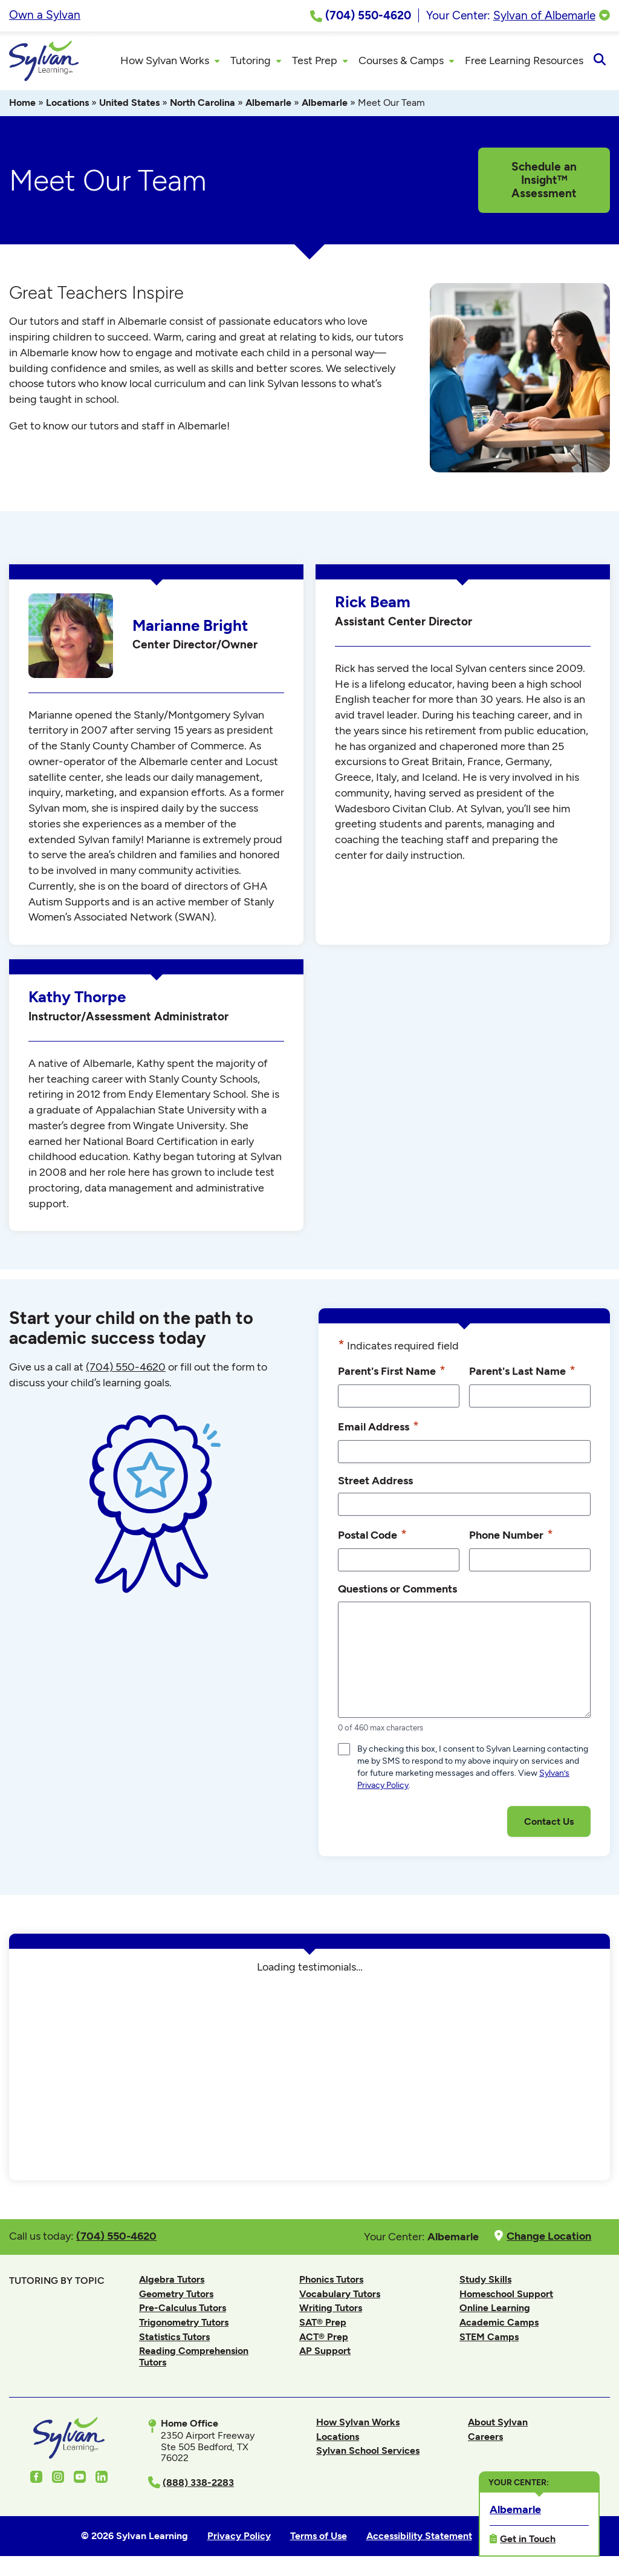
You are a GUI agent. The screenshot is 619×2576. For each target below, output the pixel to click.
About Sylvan (498, 2424)
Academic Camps (499, 2324)
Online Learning (494, 2309)
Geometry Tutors (176, 2295)
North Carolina (202, 104)
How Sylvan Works (358, 2424)
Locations (67, 104)
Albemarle (268, 104)
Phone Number (511, 1536)
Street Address (375, 1482)
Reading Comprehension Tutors (193, 2358)
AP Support (325, 2352)
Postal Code (372, 1536)
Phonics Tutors (331, 2281)
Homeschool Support (506, 2295)
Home (22, 104)
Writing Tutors (330, 2309)
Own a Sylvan (44, 15)
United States (129, 104)
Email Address (378, 1428)
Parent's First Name (392, 1372)
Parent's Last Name (522, 1372)
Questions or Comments (397, 1590)
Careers (485, 2438)
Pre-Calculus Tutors (182, 2309)
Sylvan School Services (368, 2452)
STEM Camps (489, 2338)
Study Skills (485, 2281)
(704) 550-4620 (126, 1368)
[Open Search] (599, 62)
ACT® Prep (323, 2338)
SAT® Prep (322, 2324)
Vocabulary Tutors (339, 2295)
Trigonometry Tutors (183, 2324)
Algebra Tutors (171, 2281)
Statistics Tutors (174, 2338)
